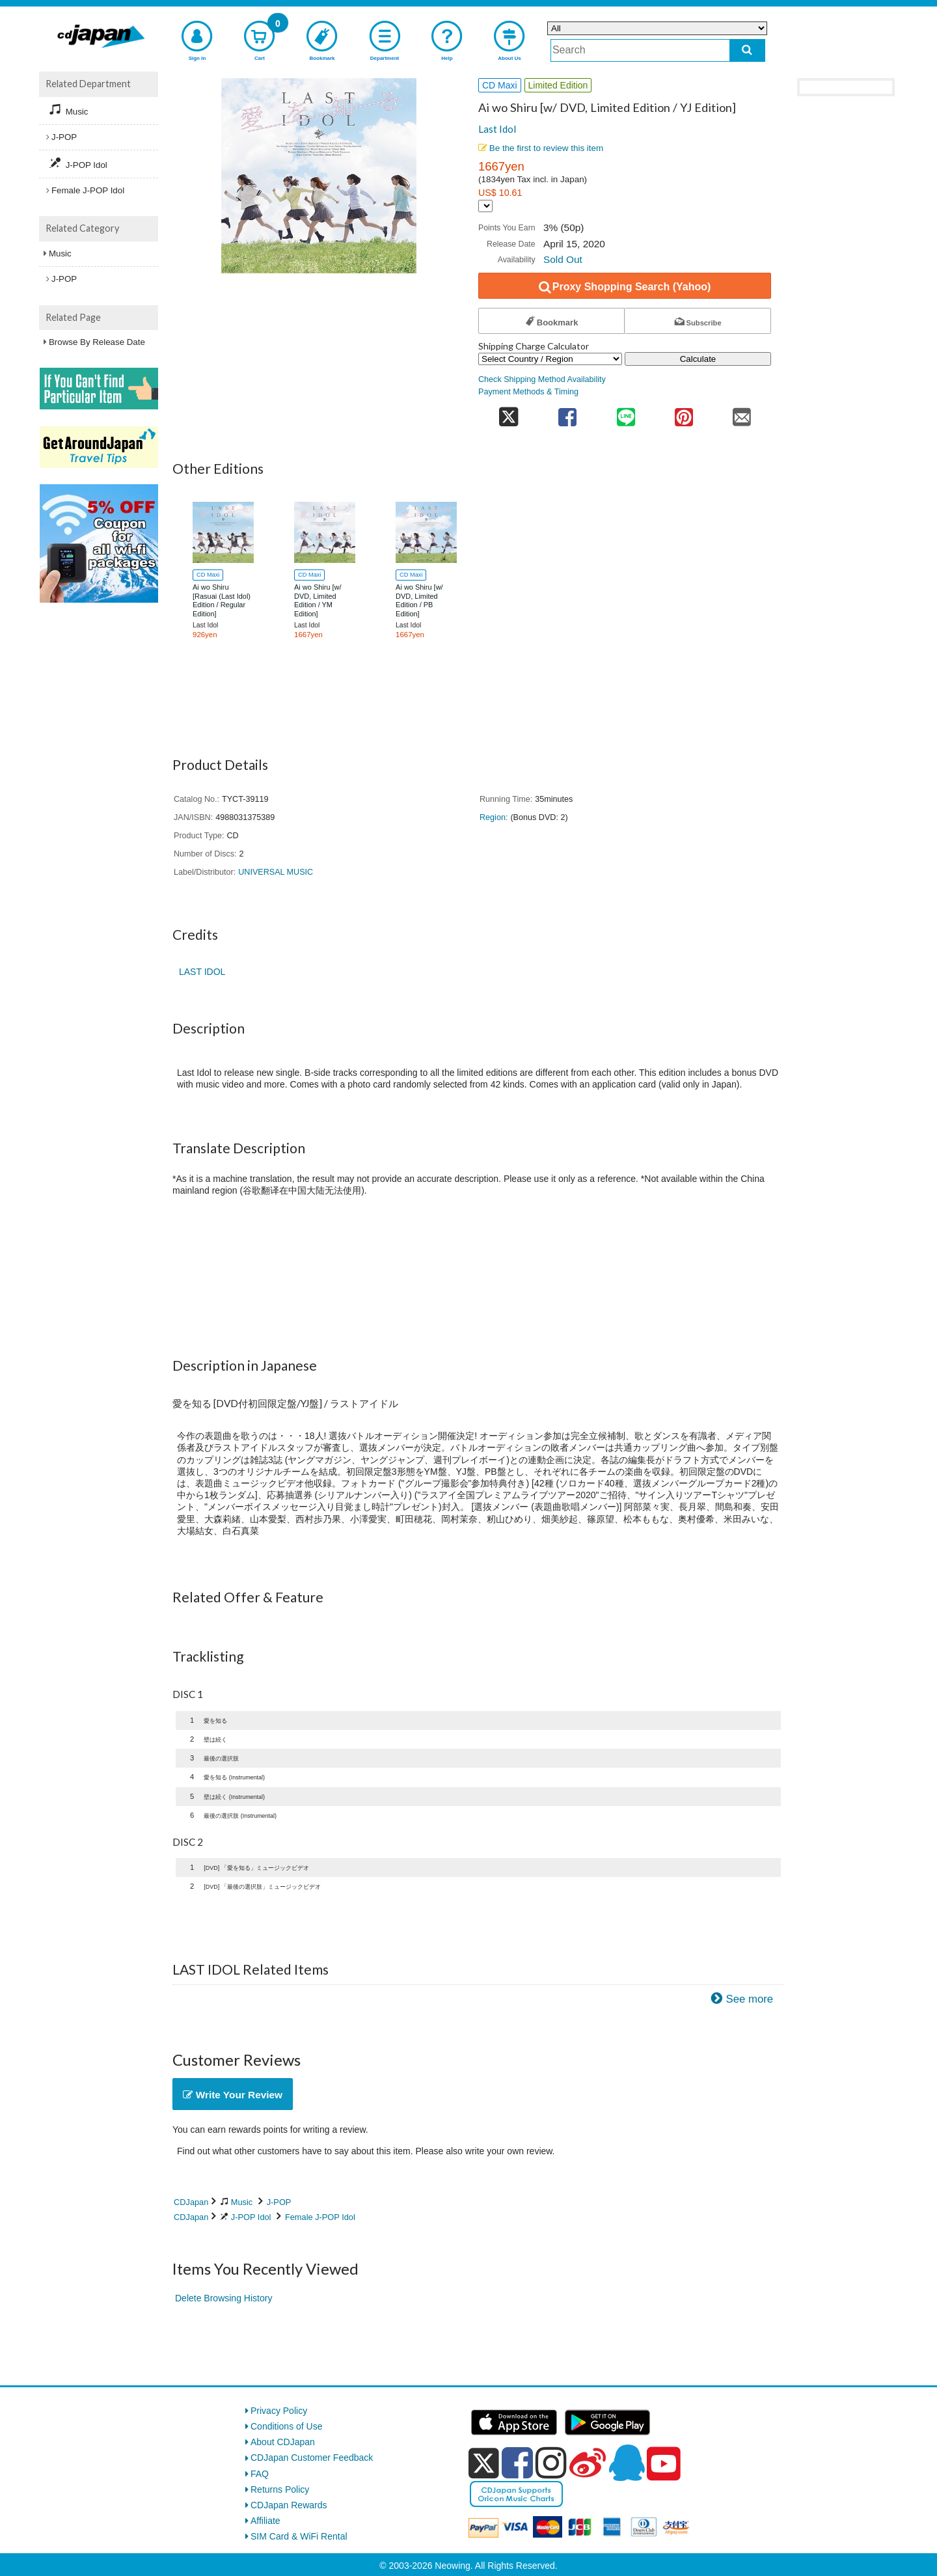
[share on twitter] (508, 413)
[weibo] (587, 2463)
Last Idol (497, 129)
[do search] (747, 50)
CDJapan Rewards (289, 2505)
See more (749, 1999)
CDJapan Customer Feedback (312, 2457)
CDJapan (191, 2202)
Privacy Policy (279, 2410)
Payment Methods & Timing (528, 391)
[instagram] (551, 2463)
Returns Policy (280, 2489)
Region (493, 817)
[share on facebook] (568, 413)
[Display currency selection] (485, 206)
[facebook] (517, 2463)
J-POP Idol (251, 2217)
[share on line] (626, 413)
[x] (483, 2463)
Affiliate (265, 2520)
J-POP (279, 2202)
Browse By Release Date (97, 342)
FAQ (260, 2474)
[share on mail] (742, 413)
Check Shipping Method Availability (542, 379)
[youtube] (664, 2464)
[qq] (626, 2463)
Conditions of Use (287, 2426)
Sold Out (562, 259)
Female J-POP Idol (320, 2217)
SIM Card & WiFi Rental (299, 2536)
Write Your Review (232, 2094)
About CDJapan (283, 2442)
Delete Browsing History (223, 2298)
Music (241, 2202)
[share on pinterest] (684, 413)
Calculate (698, 359)
